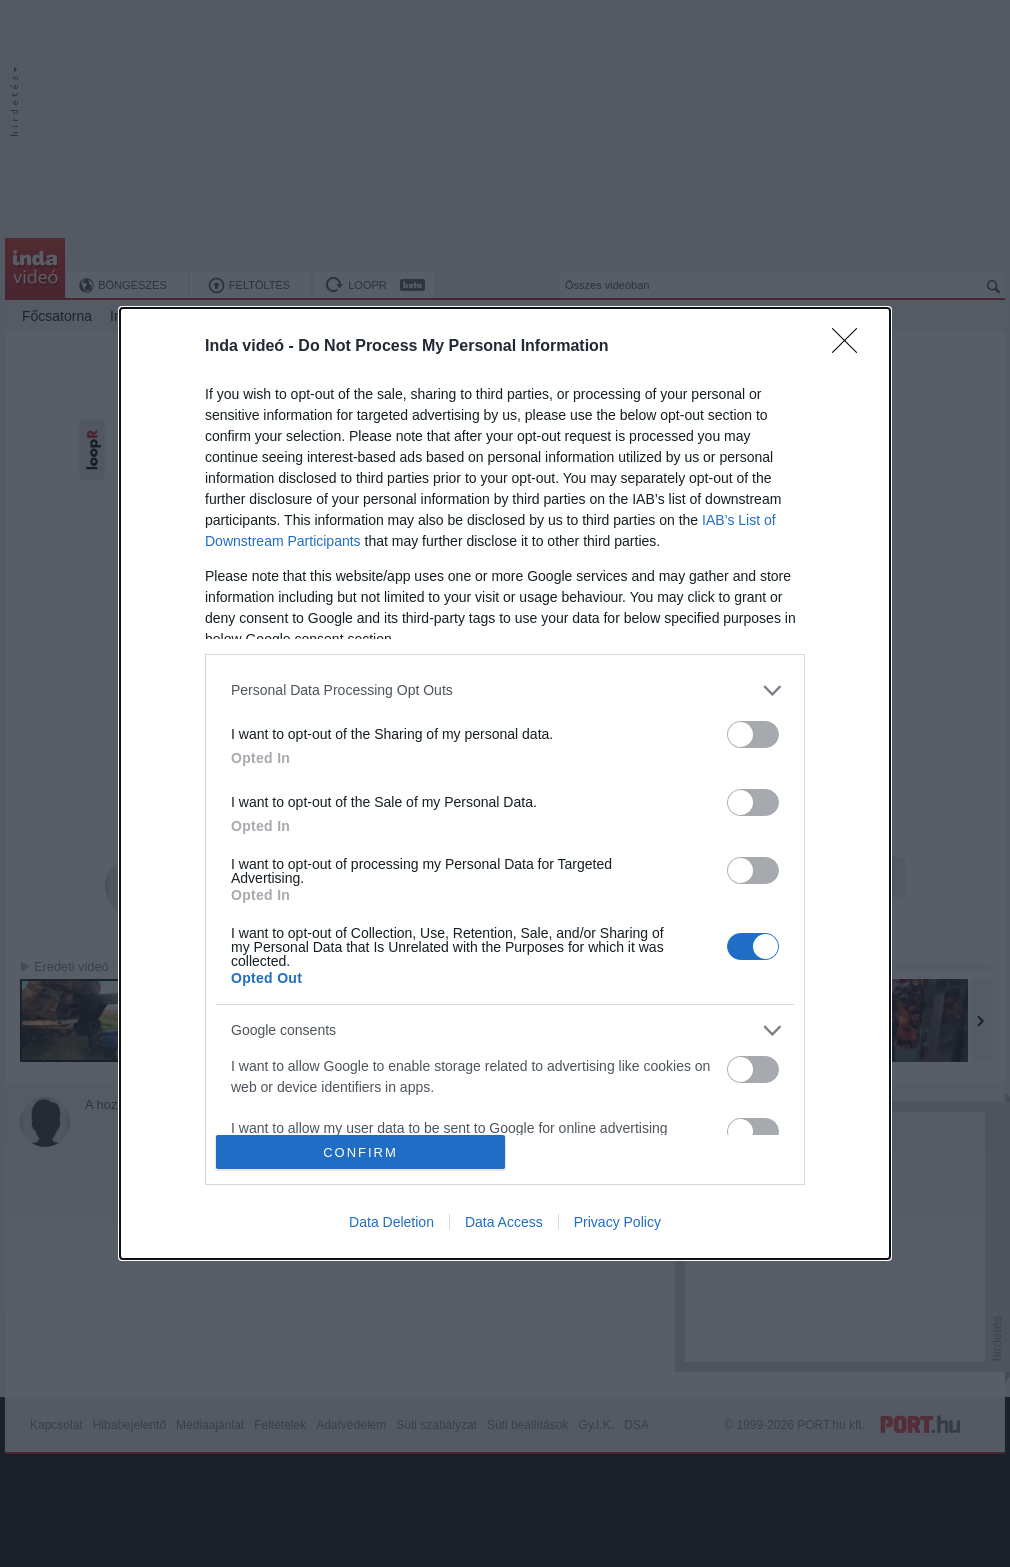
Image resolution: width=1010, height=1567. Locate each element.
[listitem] (505, 690)
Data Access (504, 1222)
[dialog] (505, 783)
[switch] (753, 734)
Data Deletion (391, 1222)
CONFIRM (360, 1152)
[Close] (851, 347)
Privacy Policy (617, 1222)
